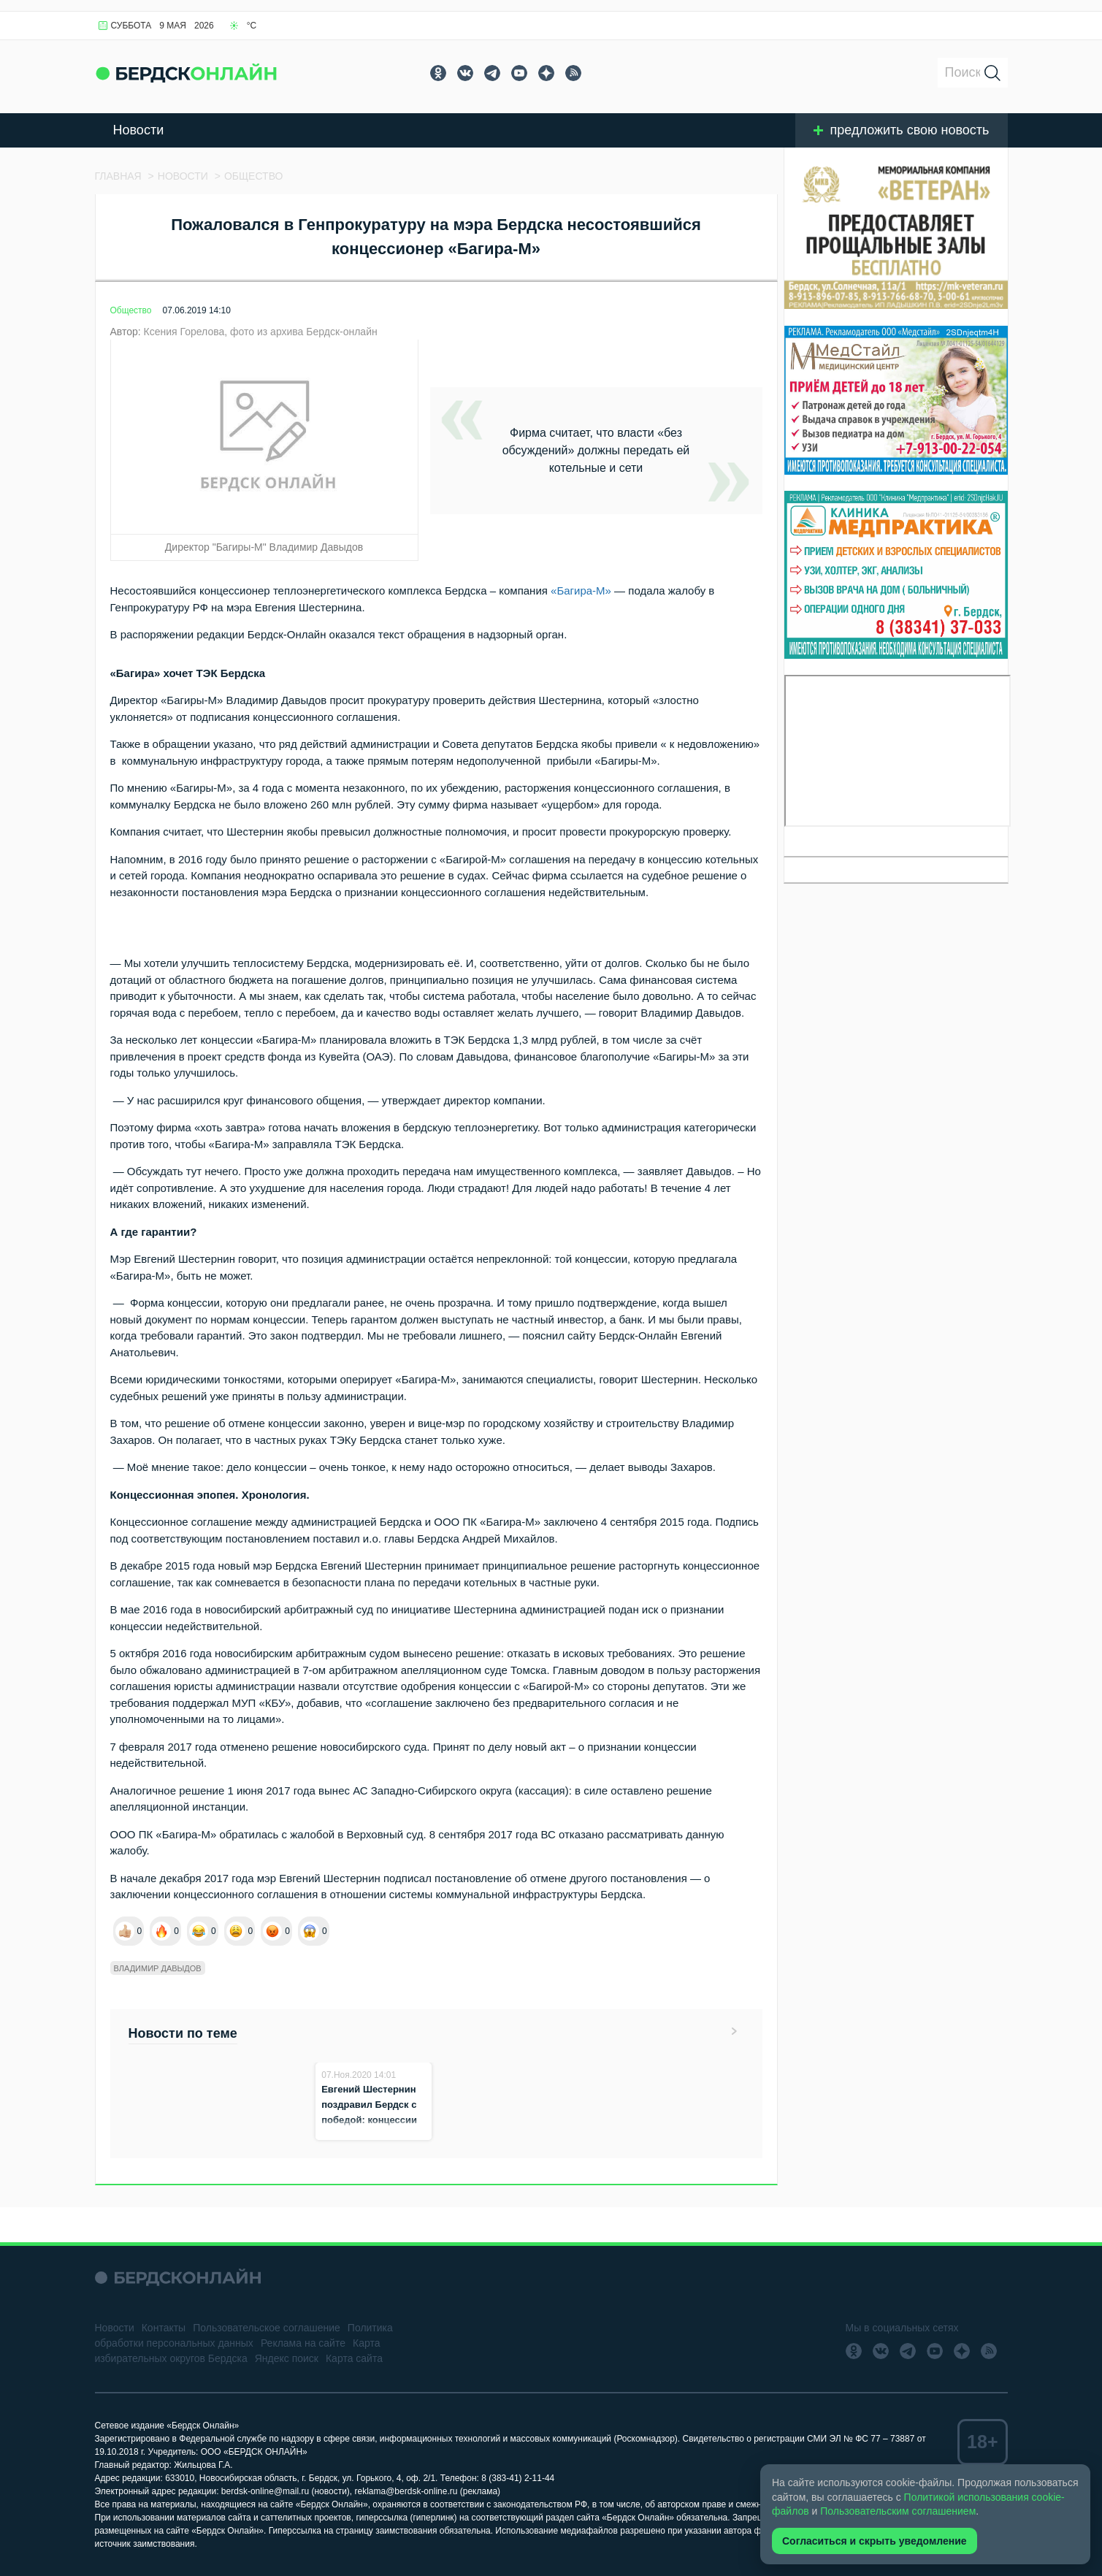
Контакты (163, 2328)
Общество (131, 310)
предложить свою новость (902, 130)
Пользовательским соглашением (898, 2511)
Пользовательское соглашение (266, 2328)
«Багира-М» (581, 590)
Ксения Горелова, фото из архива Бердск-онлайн (261, 331)
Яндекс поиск (286, 2358)
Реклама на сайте (303, 2343)
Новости (138, 130)
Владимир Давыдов (158, 1968)
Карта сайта (354, 2358)
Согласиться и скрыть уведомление (874, 2541)
